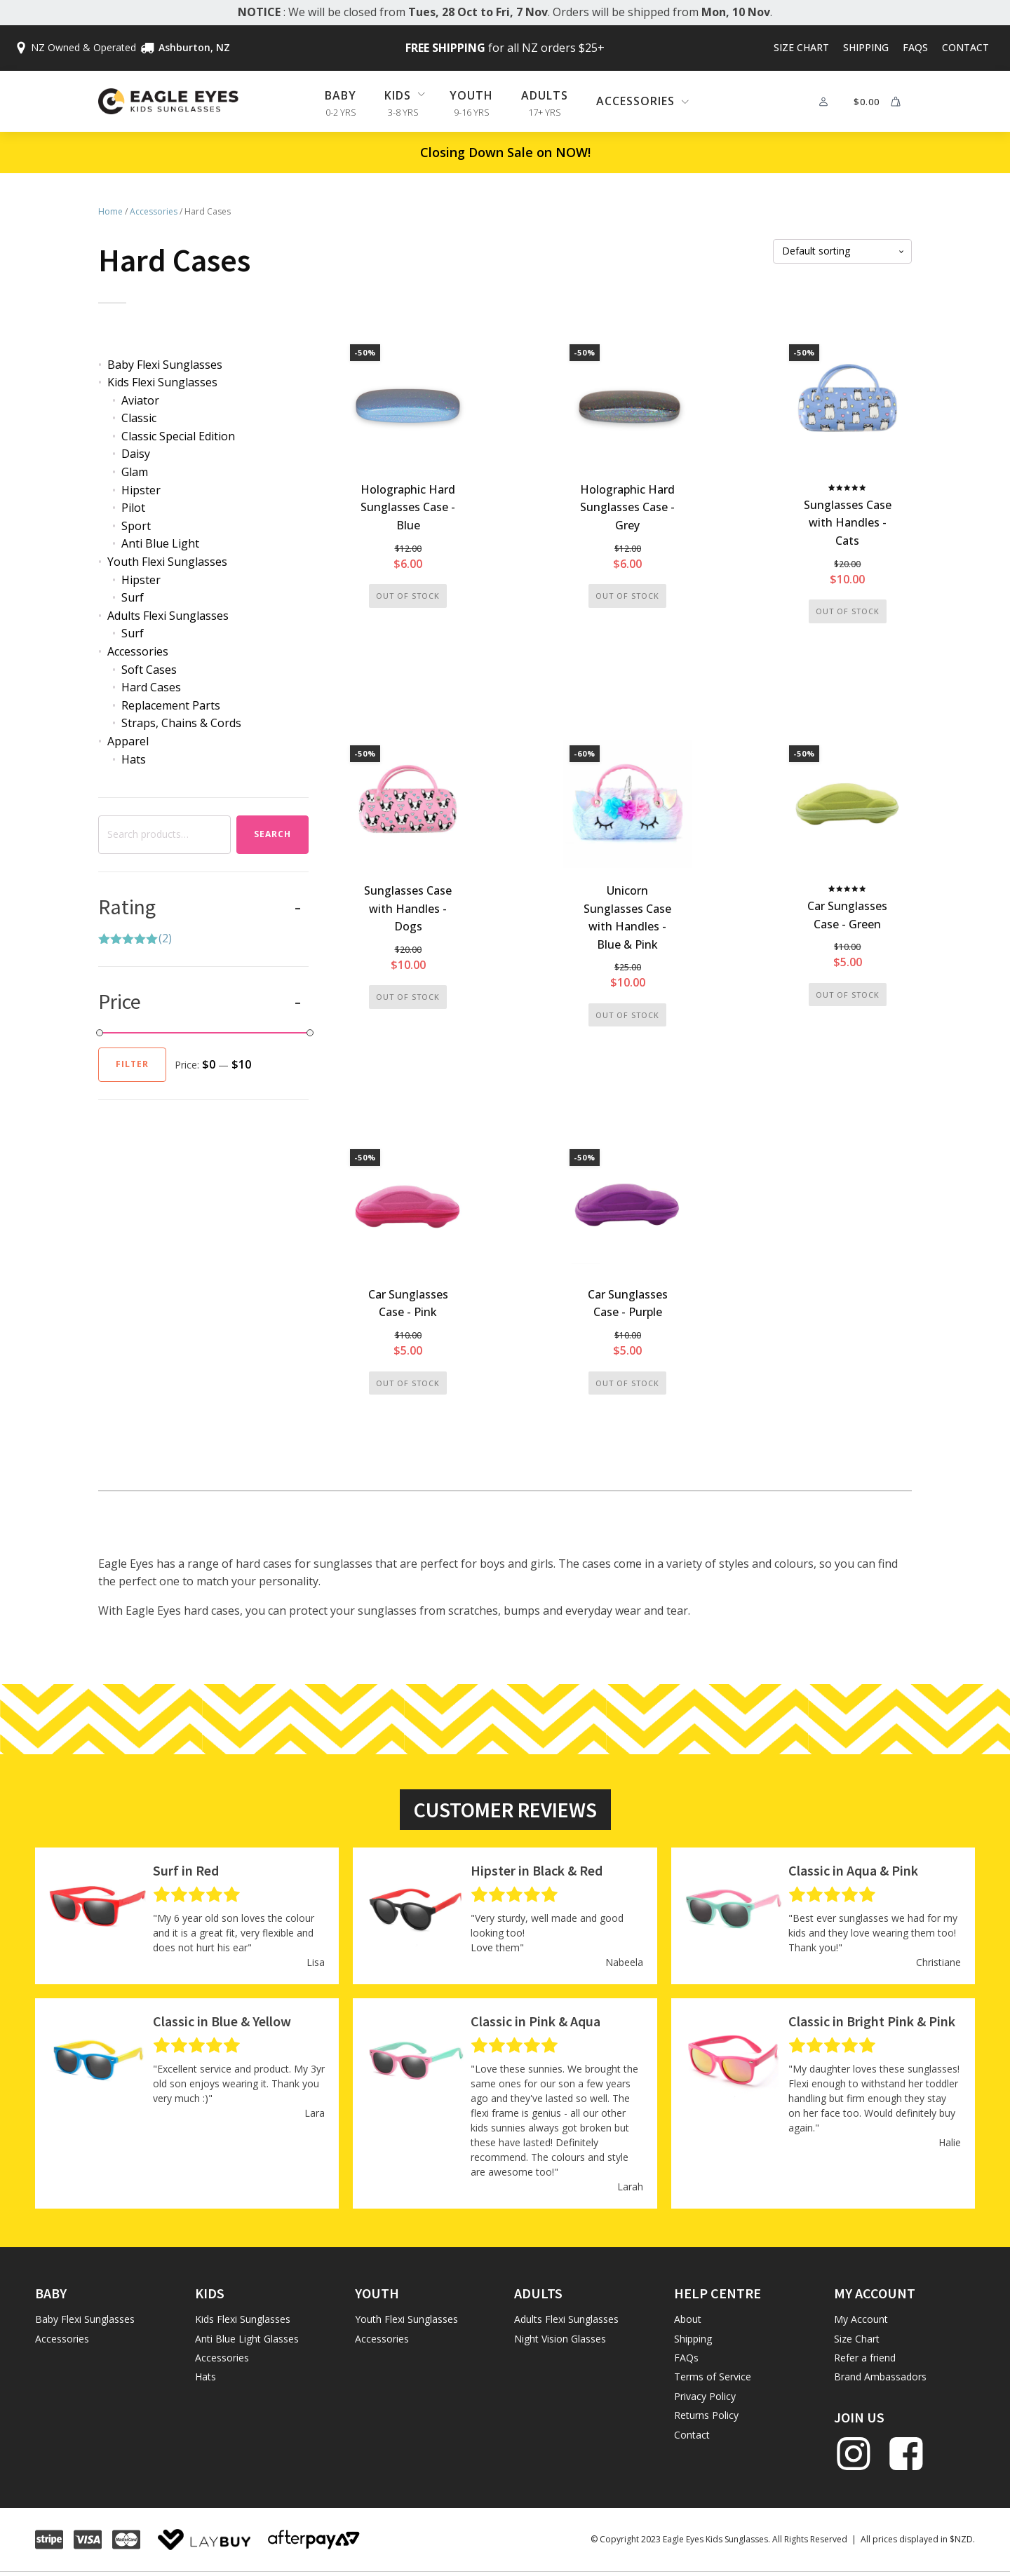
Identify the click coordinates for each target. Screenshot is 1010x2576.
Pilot (133, 507)
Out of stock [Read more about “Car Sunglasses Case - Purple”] (627, 1383)
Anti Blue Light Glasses (247, 2338)
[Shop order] (842, 251)
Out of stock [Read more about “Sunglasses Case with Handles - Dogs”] (408, 996)
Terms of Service (712, 2376)
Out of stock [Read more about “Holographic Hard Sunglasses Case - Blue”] (408, 595)
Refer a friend (865, 2357)
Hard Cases (151, 687)
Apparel (128, 741)
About (687, 2319)
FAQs (915, 47)
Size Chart (801, 47)
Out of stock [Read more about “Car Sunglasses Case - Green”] (848, 994)
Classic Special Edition (178, 436)
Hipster (141, 490)
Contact (965, 47)
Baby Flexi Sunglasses (164, 364)
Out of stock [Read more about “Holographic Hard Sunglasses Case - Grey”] (627, 595)
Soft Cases (149, 669)
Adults (544, 95)
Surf (132, 597)
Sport (136, 526)
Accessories (153, 211)
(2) (135, 939)
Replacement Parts (170, 705)
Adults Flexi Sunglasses (168, 615)
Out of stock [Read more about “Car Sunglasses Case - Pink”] (408, 1383)
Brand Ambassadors (880, 2376)
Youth (471, 95)
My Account (861, 2319)
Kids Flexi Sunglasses (162, 382)
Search (272, 834)
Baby (340, 95)
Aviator (140, 400)
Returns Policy (706, 2415)
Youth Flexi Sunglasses (167, 561)
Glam (134, 472)
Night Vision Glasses (560, 2338)
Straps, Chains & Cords (181, 723)
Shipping (866, 47)
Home (110, 211)
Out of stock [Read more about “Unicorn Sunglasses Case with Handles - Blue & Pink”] (627, 1015)
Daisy (135, 453)
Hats (133, 759)
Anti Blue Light (160, 543)
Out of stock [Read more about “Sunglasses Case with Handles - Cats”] (848, 611)
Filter (132, 1064)
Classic (138, 418)
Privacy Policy (705, 2396)
